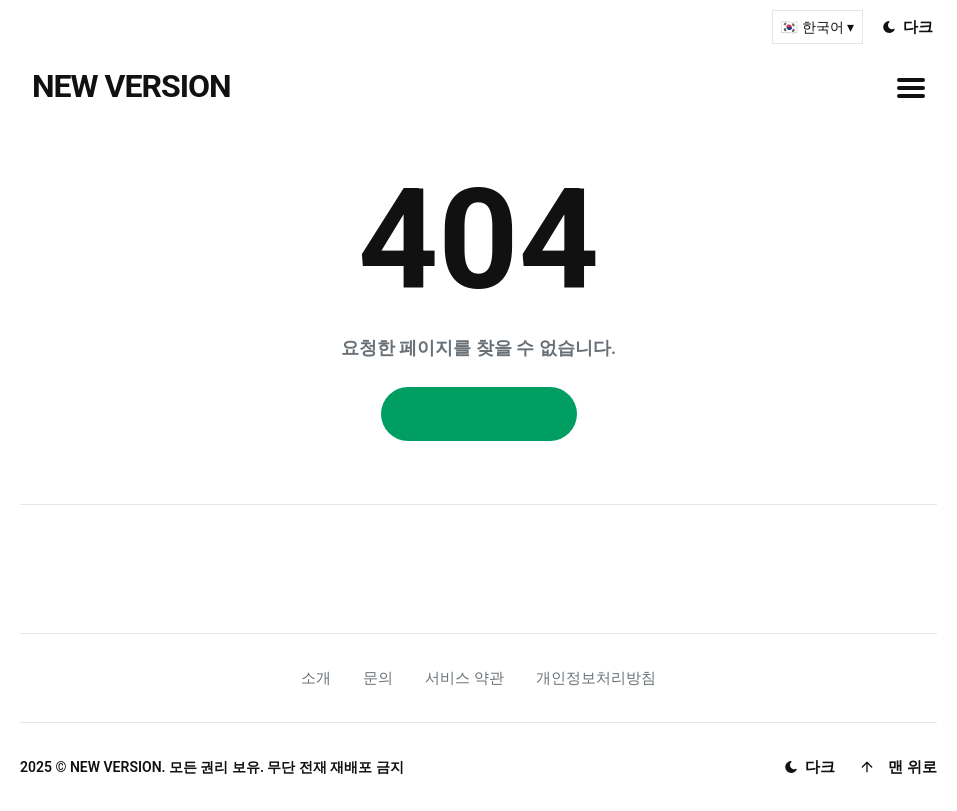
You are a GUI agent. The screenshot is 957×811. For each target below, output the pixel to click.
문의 (378, 678)
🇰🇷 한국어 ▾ (817, 27)
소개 (316, 678)
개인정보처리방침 (596, 678)
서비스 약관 (464, 678)
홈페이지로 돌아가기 (479, 413)
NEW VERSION (131, 86)
